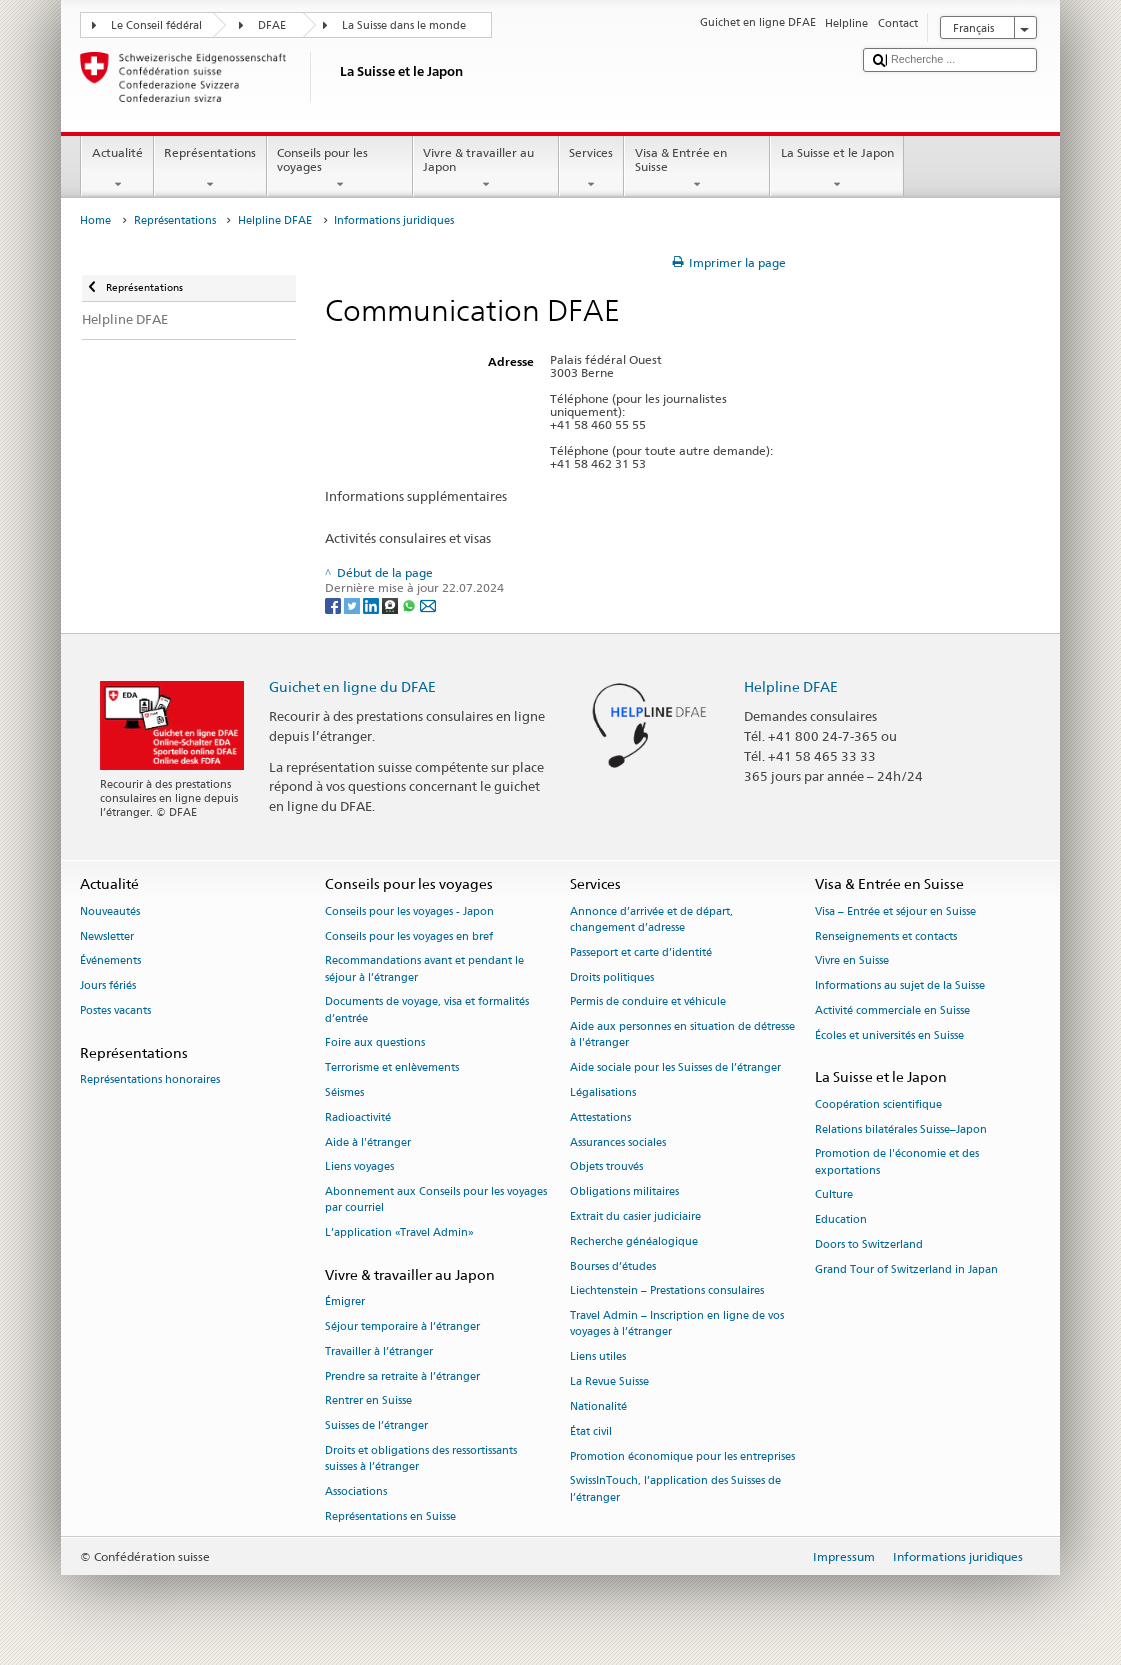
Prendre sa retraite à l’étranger (402, 1376)
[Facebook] (334, 604)
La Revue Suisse (609, 1381)
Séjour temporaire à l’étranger (402, 1326)
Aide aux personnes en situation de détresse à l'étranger (682, 1035)
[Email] (428, 604)
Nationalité (598, 1406)
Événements (110, 961)
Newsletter (107, 936)
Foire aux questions (375, 1043)
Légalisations (603, 1092)
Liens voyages (359, 1167)
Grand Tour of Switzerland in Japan (906, 1269)
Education (841, 1220)
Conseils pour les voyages (340, 169)
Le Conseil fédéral (156, 25)
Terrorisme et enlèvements (392, 1068)
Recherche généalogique (634, 1241)
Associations (356, 1491)
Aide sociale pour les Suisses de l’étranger (675, 1068)
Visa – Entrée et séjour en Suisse (895, 911)
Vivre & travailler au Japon (486, 169)
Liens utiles (598, 1357)
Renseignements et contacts (886, 936)
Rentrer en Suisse (368, 1401)
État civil (591, 1431)
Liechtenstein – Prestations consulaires (667, 1291)
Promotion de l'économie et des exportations (897, 1162)
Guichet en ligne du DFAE (352, 686)
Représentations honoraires (150, 1079)
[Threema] (391, 604)
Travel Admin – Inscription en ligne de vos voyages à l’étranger (677, 1324)
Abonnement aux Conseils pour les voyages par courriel (436, 1200)
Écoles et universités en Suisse (889, 1035)
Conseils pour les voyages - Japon (409, 911)
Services (591, 169)
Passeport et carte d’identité (641, 952)
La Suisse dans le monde (404, 25)
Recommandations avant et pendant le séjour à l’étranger (424, 969)
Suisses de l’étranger (376, 1426)
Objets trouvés (606, 1167)
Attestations (600, 1117)
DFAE (272, 25)
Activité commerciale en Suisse (892, 1010)
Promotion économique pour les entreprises (682, 1456)
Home (95, 220)
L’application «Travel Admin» (399, 1233)
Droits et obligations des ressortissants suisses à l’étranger (421, 1458)
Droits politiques (612, 977)
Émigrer (345, 1302)
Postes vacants (115, 1010)
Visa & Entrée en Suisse (697, 169)
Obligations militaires (624, 1192)
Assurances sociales (618, 1142)
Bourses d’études (613, 1266)
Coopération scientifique (878, 1104)
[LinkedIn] (372, 604)
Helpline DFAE (275, 220)
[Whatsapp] (410, 604)
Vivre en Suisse (852, 961)
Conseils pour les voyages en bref (409, 936)
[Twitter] (353, 604)
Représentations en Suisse (390, 1516)
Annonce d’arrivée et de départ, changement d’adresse (651, 919)
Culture (834, 1195)
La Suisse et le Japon (837, 169)
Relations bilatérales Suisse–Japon (901, 1129)
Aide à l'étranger (368, 1142)
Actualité (117, 169)
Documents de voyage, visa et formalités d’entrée (427, 1010)
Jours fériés (108, 986)
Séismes (344, 1092)
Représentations (210, 169)
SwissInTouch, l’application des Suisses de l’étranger (675, 1489)
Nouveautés (110, 911)
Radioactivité (358, 1117)
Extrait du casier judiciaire (635, 1216)
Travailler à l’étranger (379, 1351)
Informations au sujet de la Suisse (900, 986)
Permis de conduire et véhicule (648, 1002)
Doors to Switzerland (869, 1244)
